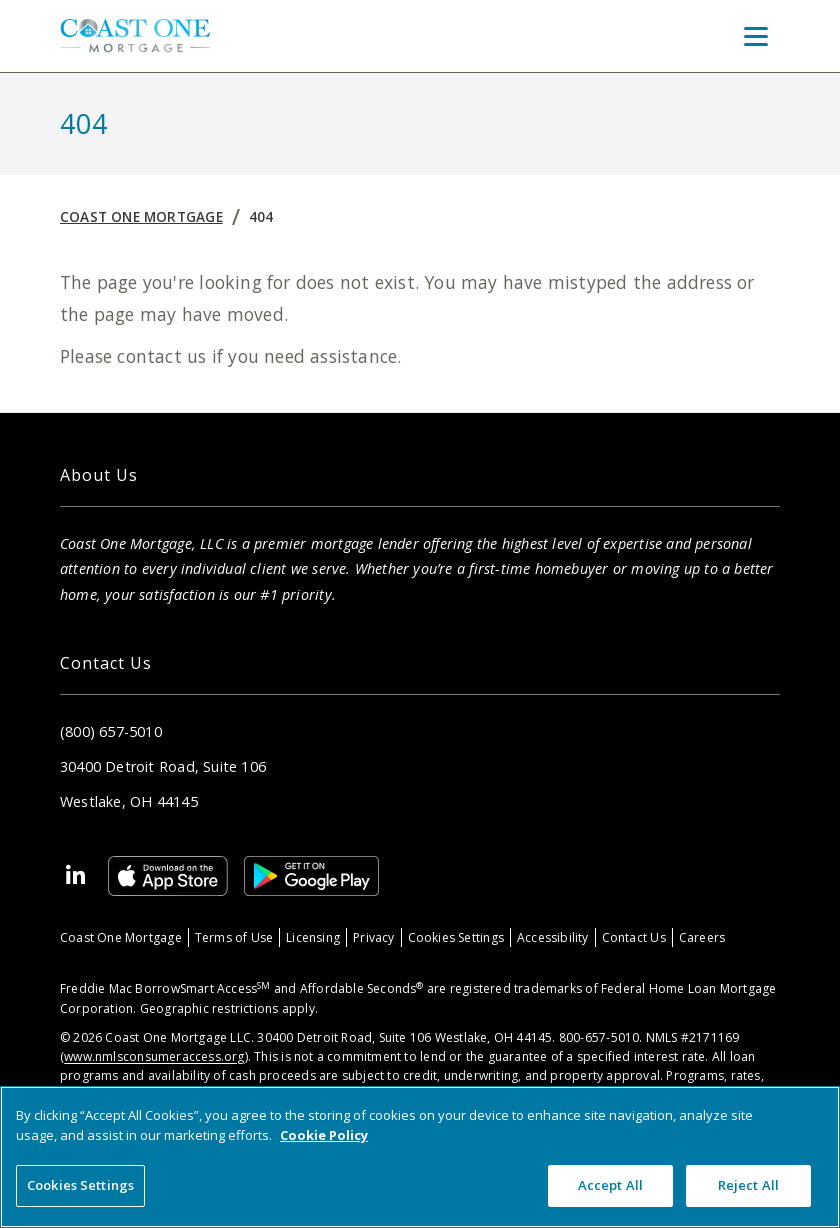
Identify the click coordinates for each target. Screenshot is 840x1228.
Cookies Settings (456, 937)
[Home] (135, 35)
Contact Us (634, 937)
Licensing (313, 937)
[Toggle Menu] (756, 36)
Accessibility (553, 937)
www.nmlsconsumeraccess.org (154, 1056)
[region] (420, 1157)
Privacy (373, 937)
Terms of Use (234, 937)
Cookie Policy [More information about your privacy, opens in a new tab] (324, 1135)
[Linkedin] (76, 876)
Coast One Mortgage (141, 216)
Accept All (610, 1185)
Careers (702, 937)
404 (261, 216)
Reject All (748, 1185)
